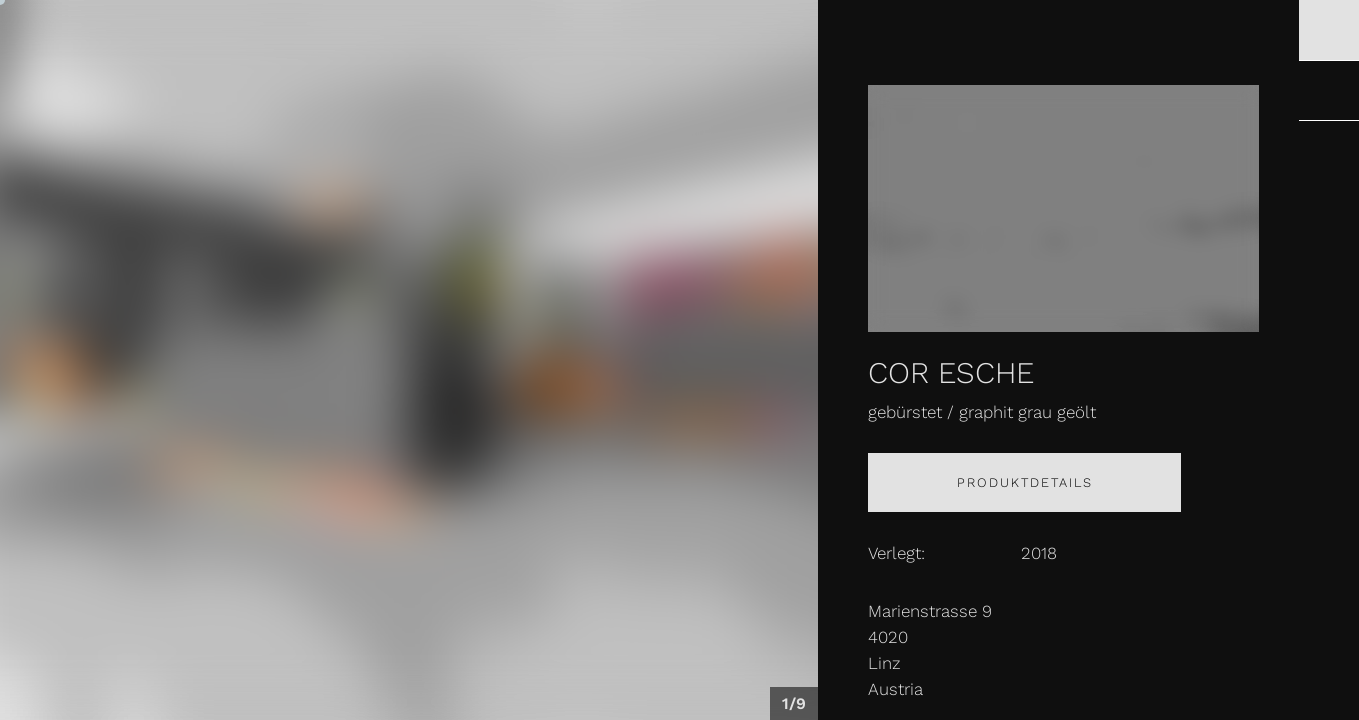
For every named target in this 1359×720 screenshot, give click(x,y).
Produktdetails (1025, 482)
